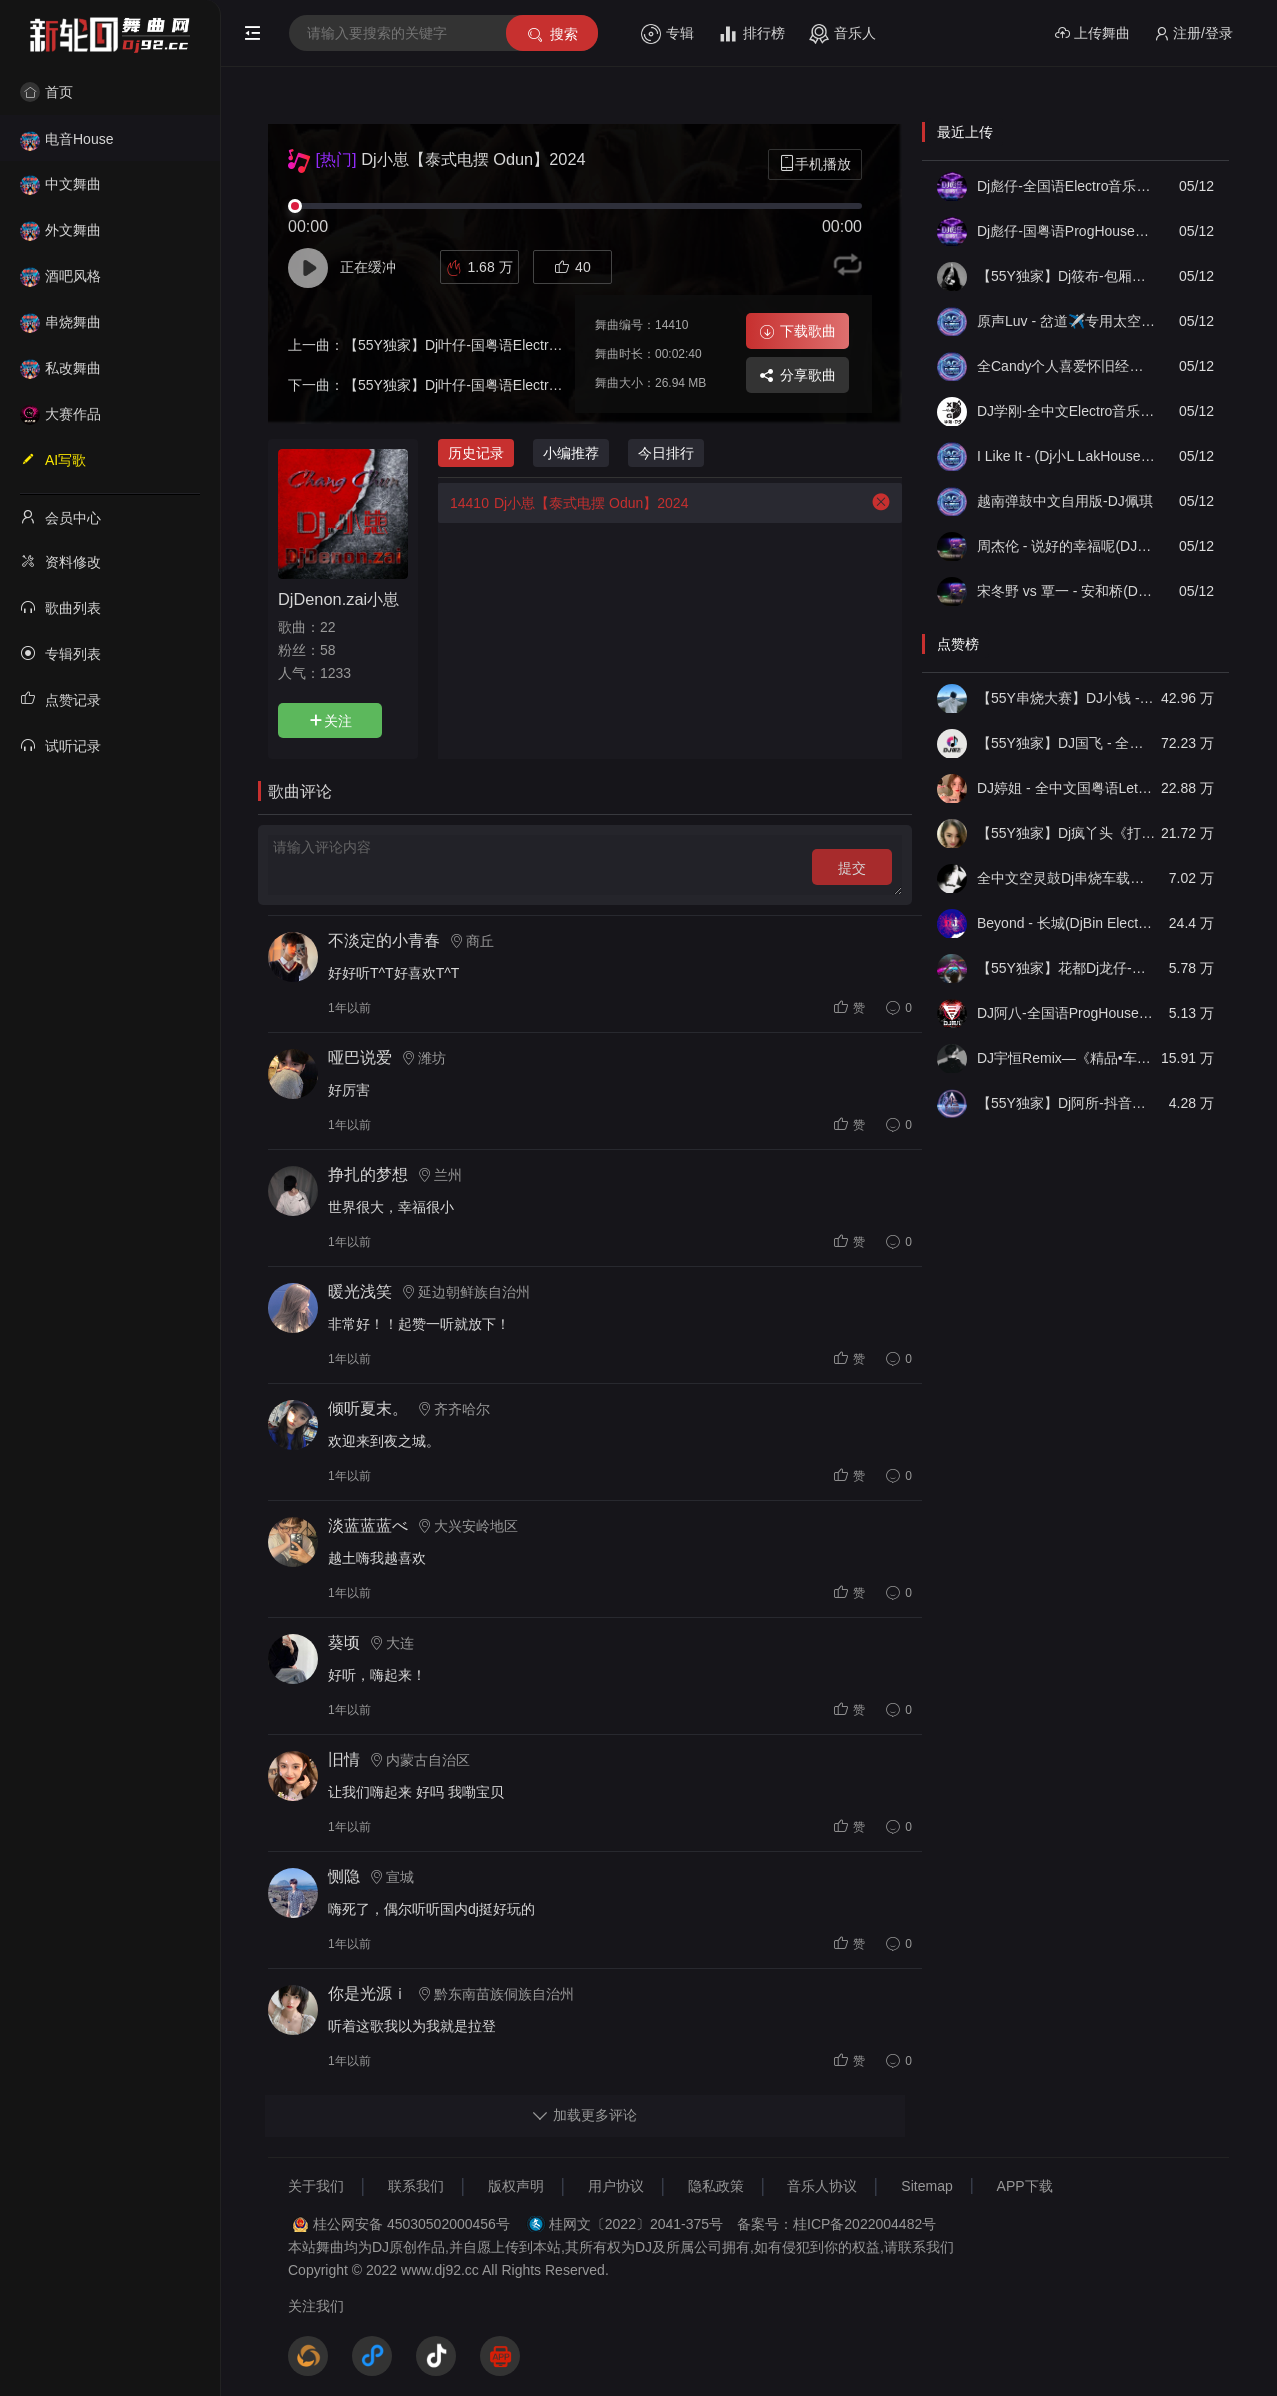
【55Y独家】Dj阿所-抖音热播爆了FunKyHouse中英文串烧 (1066, 1103)
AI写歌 (53, 459)
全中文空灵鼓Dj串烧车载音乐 (1066, 878)
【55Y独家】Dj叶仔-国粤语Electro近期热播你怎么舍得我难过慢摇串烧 (562, 345)
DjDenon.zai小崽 (338, 599)
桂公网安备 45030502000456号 (411, 2224)
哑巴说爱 (360, 1057)
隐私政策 (716, 2186)
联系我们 (416, 2186)
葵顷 (344, 1642)
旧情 (344, 1759)
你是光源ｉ (368, 1993)
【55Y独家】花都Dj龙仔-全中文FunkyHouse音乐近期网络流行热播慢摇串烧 (1066, 968)
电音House (66, 139)
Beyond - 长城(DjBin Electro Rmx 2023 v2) (1066, 923)
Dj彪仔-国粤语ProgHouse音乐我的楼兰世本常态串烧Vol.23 (1066, 231)
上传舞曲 (1092, 33)
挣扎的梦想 (368, 1174)
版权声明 (516, 2186)
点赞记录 (60, 699)
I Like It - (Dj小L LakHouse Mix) (1066, 456)
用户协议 (616, 2186)
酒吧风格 (60, 276)
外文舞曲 (60, 230)
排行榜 (751, 34)
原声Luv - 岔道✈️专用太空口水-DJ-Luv (1066, 321)
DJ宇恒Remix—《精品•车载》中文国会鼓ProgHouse (1066, 1058)
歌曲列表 (60, 607)
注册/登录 (1193, 33)
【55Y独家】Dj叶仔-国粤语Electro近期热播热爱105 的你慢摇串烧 (548, 385)
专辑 (667, 34)
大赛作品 (60, 414)
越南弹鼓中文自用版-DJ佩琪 (1065, 501)
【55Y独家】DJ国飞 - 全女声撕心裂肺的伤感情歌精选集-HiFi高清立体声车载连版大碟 (1066, 743)
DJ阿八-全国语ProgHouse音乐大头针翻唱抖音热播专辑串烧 (1066, 1013)
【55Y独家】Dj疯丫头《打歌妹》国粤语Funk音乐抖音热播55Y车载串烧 (1066, 833)
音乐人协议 (822, 2186)
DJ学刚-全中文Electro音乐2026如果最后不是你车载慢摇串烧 (1066, 411)
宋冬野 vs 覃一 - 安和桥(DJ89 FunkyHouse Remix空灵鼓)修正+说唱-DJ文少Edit (1066, 591)
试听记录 (60, 745)
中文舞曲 (60, 184)
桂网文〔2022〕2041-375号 (636, 2224)
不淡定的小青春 (384, 940)
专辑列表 (60, 653)
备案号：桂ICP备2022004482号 (836, 2224)
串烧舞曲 (60, 322)
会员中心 (60, 517)
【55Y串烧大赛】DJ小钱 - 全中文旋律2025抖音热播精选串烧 (1066, 698)
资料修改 (60, 561)
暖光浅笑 (360, 1291)
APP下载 (1025, 2186)
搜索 (551, 34)
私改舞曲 (60, 368)
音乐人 (842, 34)
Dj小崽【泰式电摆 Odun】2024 (563, 503)
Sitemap (926, 2186)
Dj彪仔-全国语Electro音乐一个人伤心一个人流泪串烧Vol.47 (1066, 186)
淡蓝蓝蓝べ (368, 1525)
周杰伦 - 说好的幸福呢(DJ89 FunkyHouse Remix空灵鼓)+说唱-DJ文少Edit (1066, 546)
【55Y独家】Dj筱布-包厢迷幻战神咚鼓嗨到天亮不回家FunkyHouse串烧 (1066, 276)
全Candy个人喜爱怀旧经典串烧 (1066, 366)
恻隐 (344, 1876)
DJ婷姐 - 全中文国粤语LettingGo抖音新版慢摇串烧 (1066, 788)
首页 (46, 92)
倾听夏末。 (368, 1408)
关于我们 (316, 2186)
